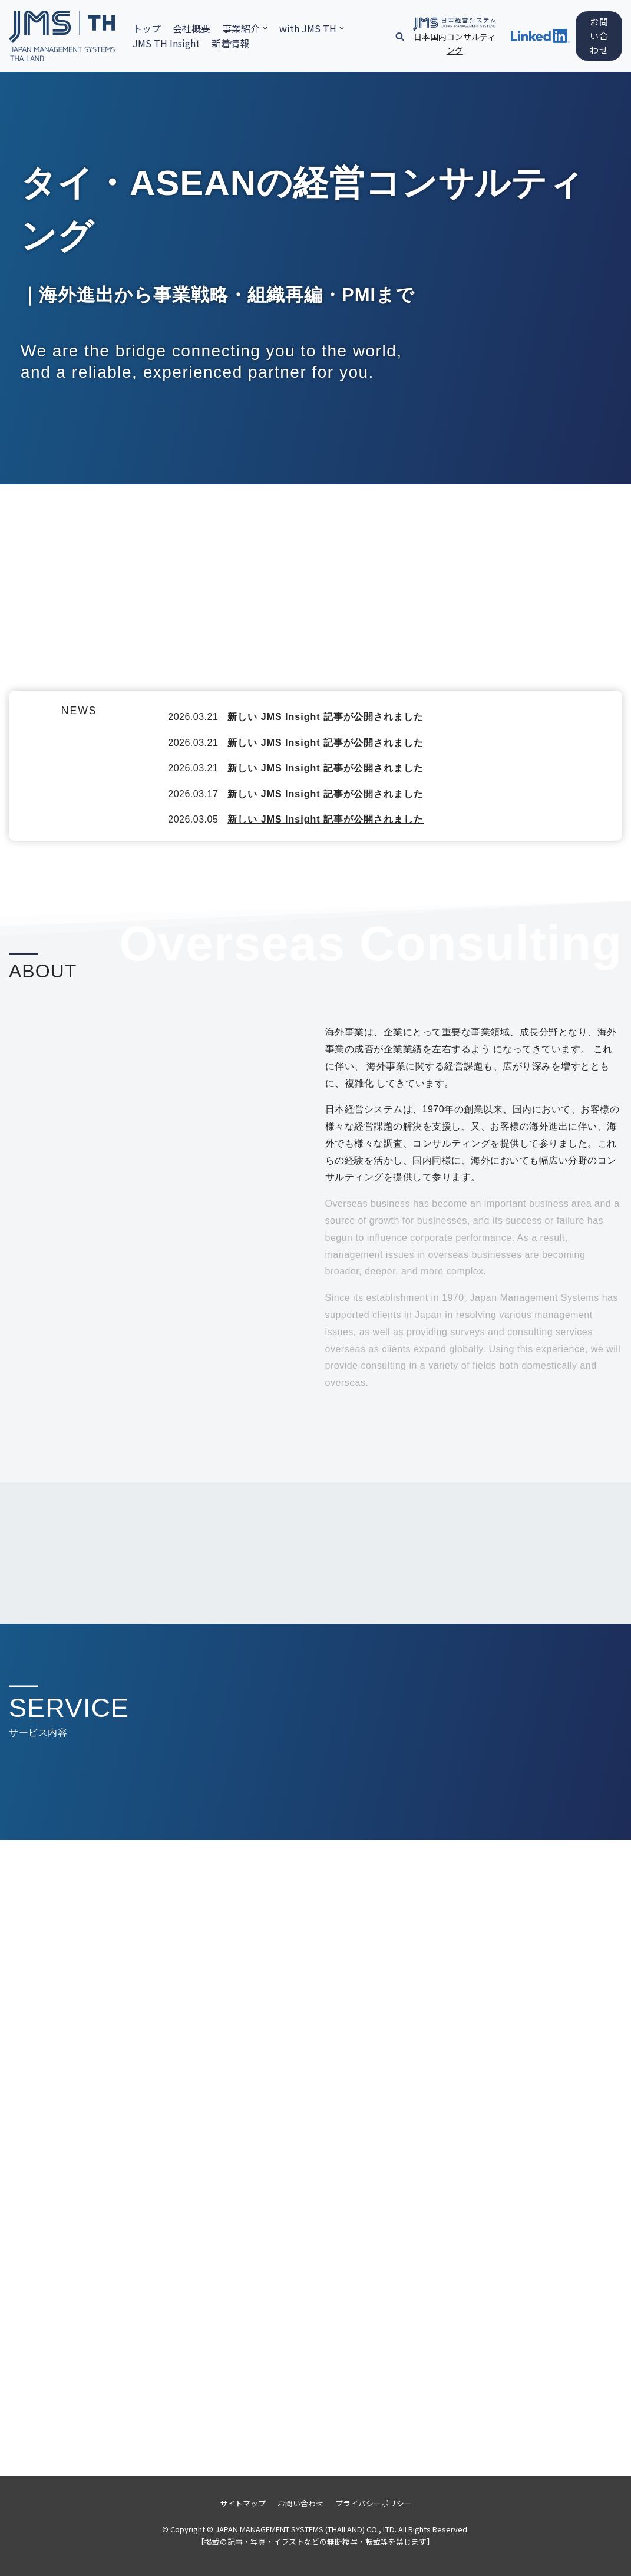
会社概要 (191, 28)
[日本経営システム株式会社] (62, 36)
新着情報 (230, 43)
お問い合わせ (599, 35)
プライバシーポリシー (373, 2503)
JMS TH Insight (166, 43)
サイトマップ (243, 2503)
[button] (399, 36)
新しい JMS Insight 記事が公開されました (325, 717)
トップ (147, 28)
